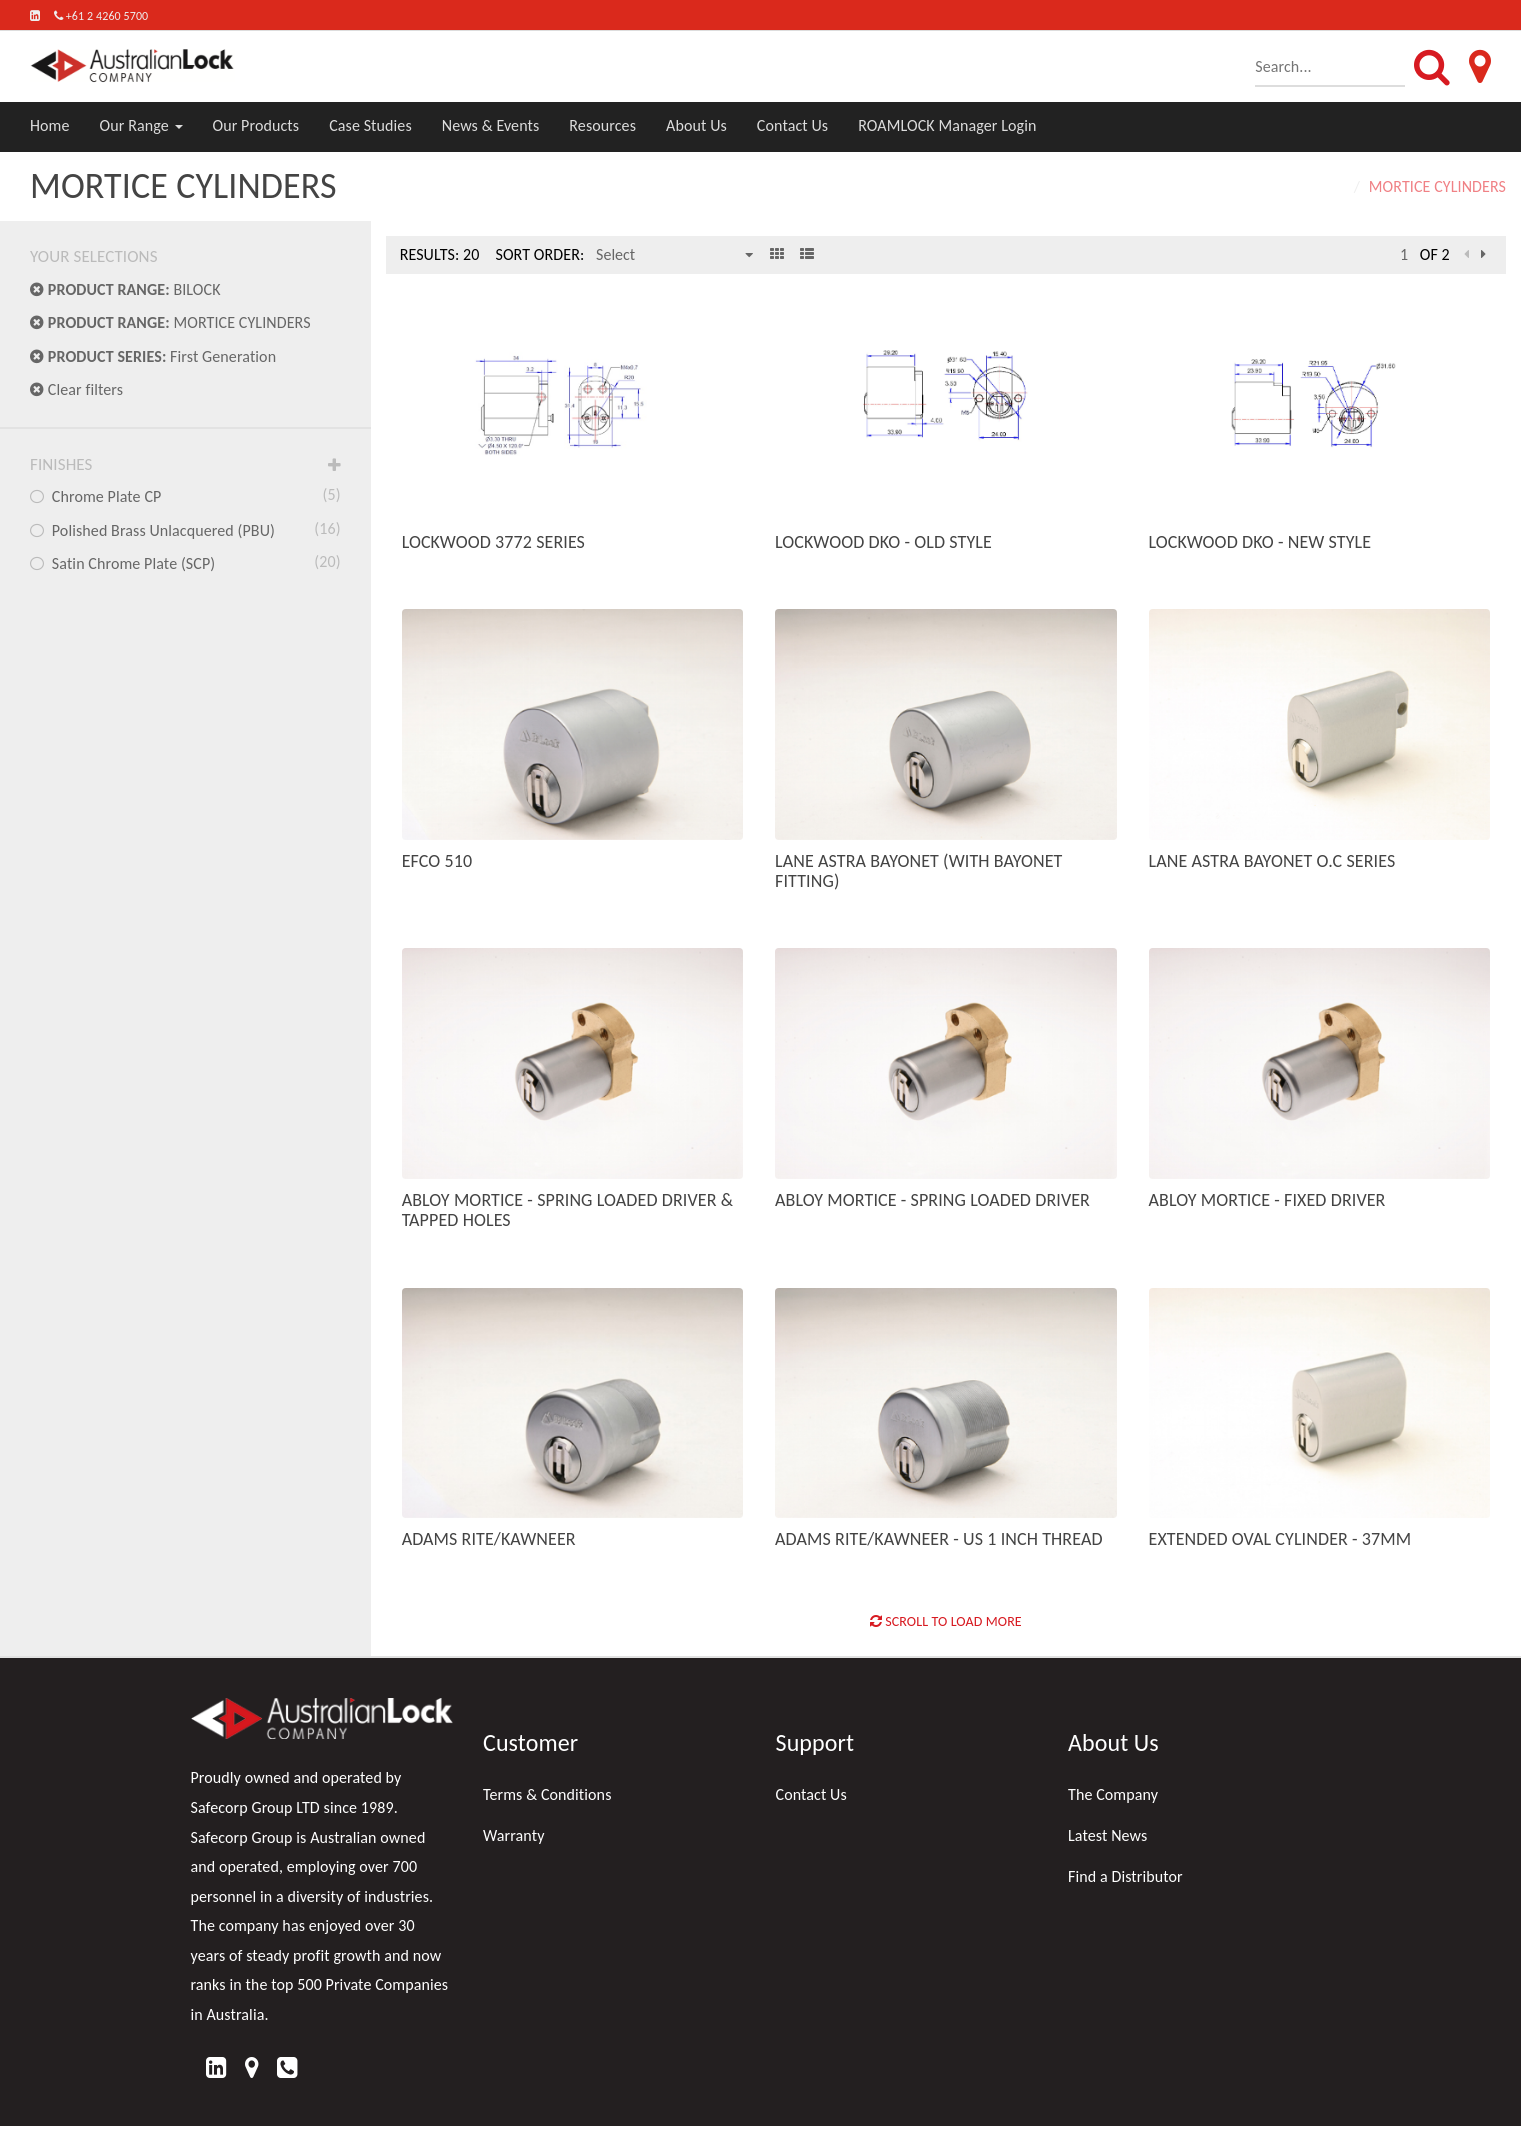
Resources (602, 125)
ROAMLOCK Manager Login (947, 125)
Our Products (256, 125)
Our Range (141, 125)
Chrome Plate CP (185, 495)
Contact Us (792, 125)
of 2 (1435, 254)
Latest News (1107, 1835)
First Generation (153, 356)
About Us (696, 125)
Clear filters (76, 389)
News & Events (491, 125)
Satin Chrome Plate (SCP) (185, 562)
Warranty (514, 1835)
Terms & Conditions (547, 1794)
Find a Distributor (1125, 1876)
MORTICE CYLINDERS (170, 322)
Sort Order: (539, 254)
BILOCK (125, 289)
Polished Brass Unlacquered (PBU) (185, 529)
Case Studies (370, 125)
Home (50, 125)
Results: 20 (440, 254)
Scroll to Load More (946, 1621)
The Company (1113, 1794)
